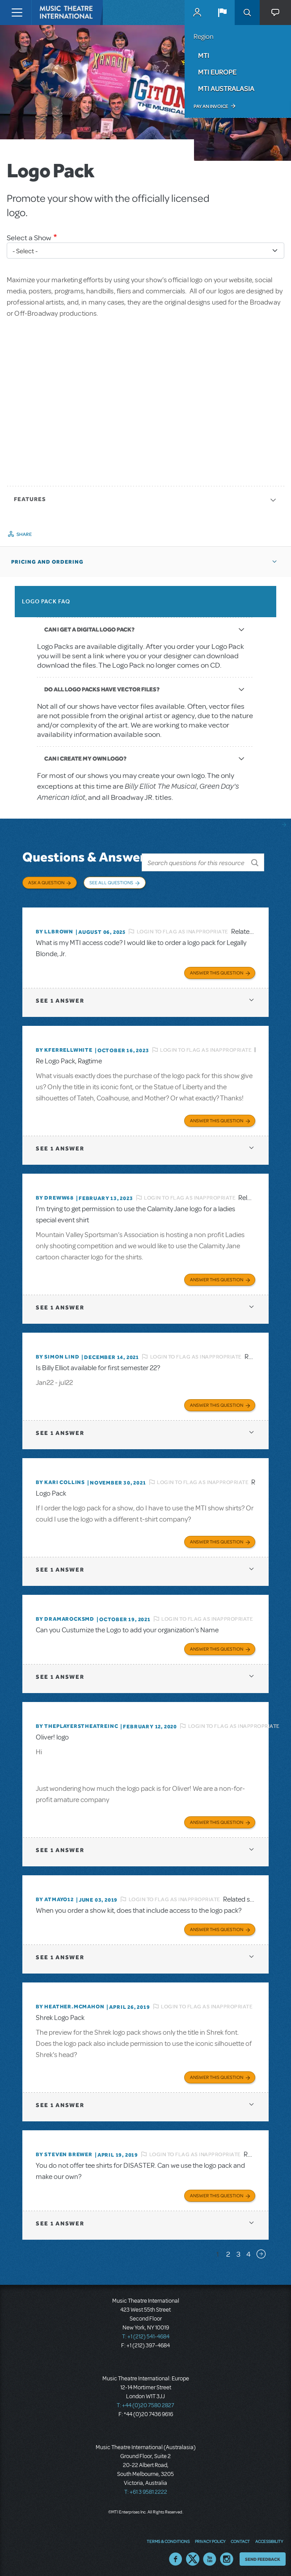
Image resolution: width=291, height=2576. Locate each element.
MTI (203, 55)
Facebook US (175, 2556)
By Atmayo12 (55, 1897)
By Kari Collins (60, 1479)
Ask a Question (46, 882)
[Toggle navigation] (17, 12)
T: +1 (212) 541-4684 (145, 2334)
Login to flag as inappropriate (182, 929)
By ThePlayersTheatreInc (77, 1723)
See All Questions (111, 882)
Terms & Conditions (168, 2538)
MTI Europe (217, 71)
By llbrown (54, 929)
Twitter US (192, 2556)
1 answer (60, 998)
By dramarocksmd (65, 1616)
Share (24, 534)
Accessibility (269, 2538)
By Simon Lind (57, 1354)
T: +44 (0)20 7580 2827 (145, 2402)
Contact (240, 2538)
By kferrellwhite (64, 1047)
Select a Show (29, 238)
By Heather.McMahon (70, 2004)
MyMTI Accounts (197, 12)
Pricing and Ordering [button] (47, 562)
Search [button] (247, 12)
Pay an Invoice (211, 106)
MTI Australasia (226, 88)
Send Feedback (262, 2556)
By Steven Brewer (64, 2152)
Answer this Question (216, 970)
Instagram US (226, 2556)
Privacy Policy (210, 2538)
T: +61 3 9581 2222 (145, 2489)
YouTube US (209, 2556)
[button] (222, 12)
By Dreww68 (55, 1195)
